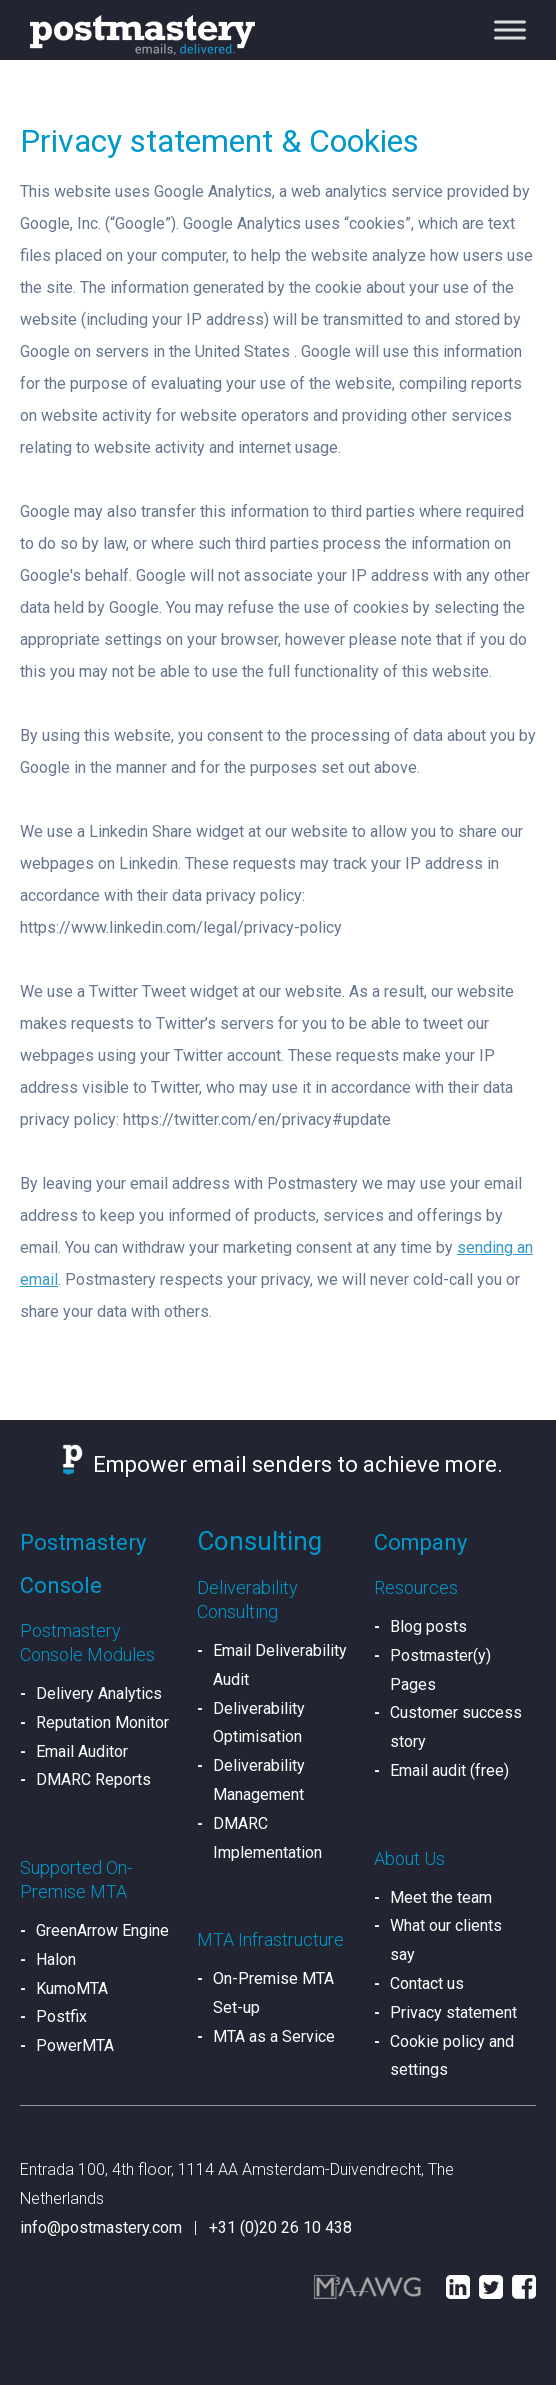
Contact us (427, 1983)
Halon (56, 1959)
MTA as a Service (274, 2036)
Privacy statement (453, 2012)
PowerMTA (75, 2045)
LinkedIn (458, 2287)
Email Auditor (82, 1751)
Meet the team (441, 1897)
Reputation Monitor (102, 1722)
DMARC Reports (93, 1779)
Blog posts (428, 1626)
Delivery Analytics (99, 1693)
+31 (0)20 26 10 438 (280, 2227)
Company (420, 1542)
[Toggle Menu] (510, 29)
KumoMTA (72, 1988)
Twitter (491, 2287)
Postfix (61, 2016)
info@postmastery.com (101, 2227)
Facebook (524, 2287)
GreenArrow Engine (102, 1930)
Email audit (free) (449, 1770)
